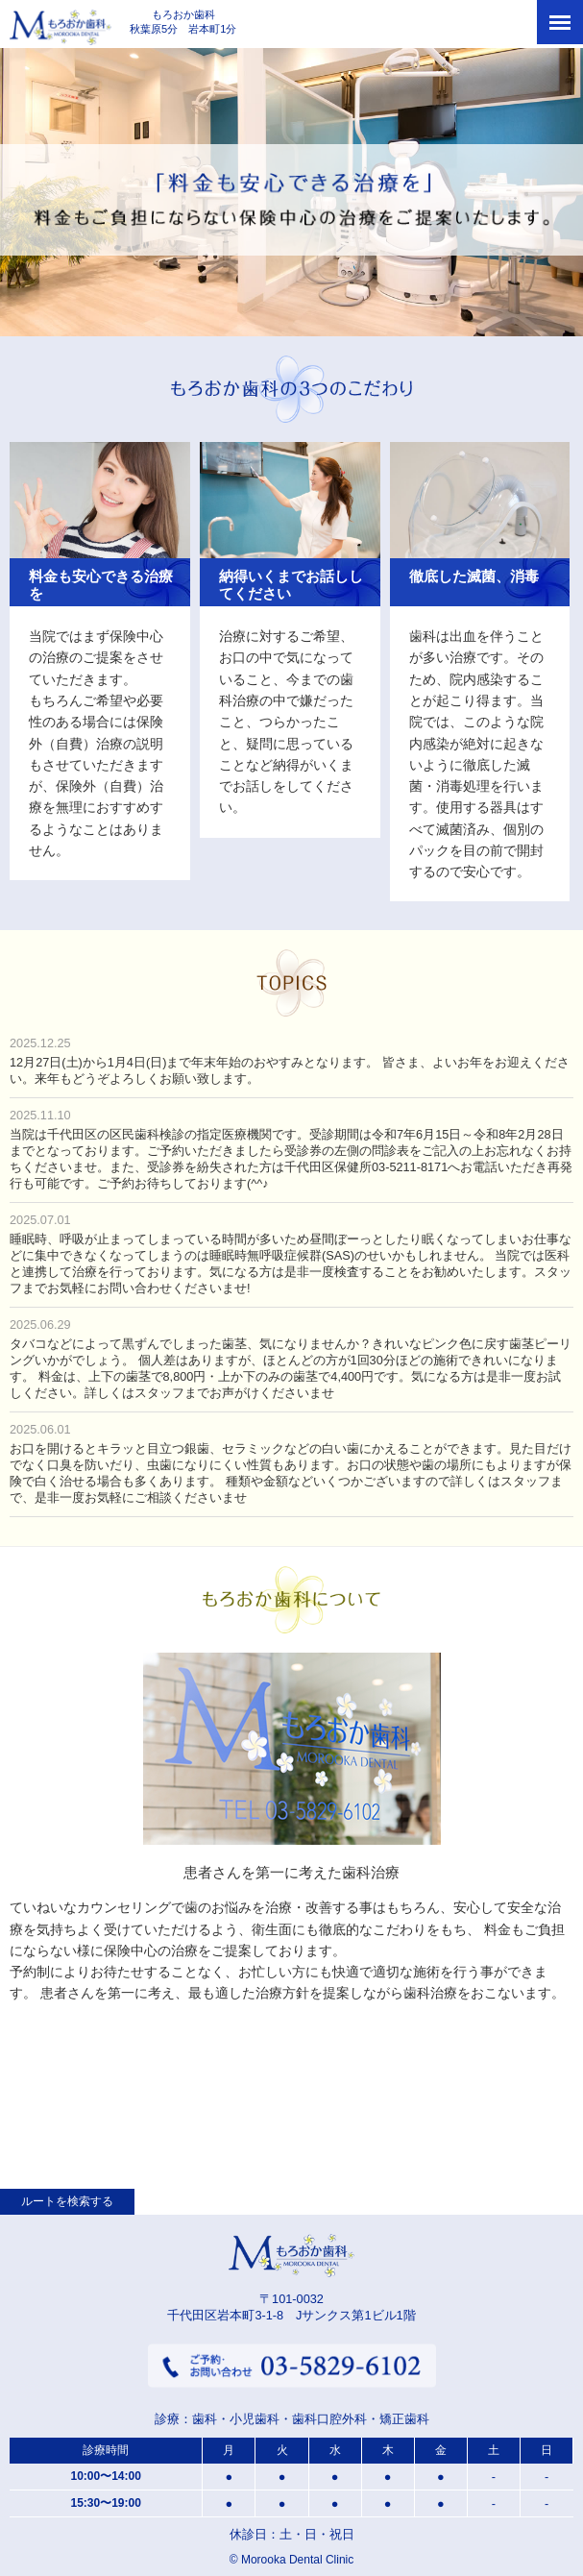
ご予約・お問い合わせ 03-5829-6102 (292, 2367)
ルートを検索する (67, 2201)
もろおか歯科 (73, 29)
